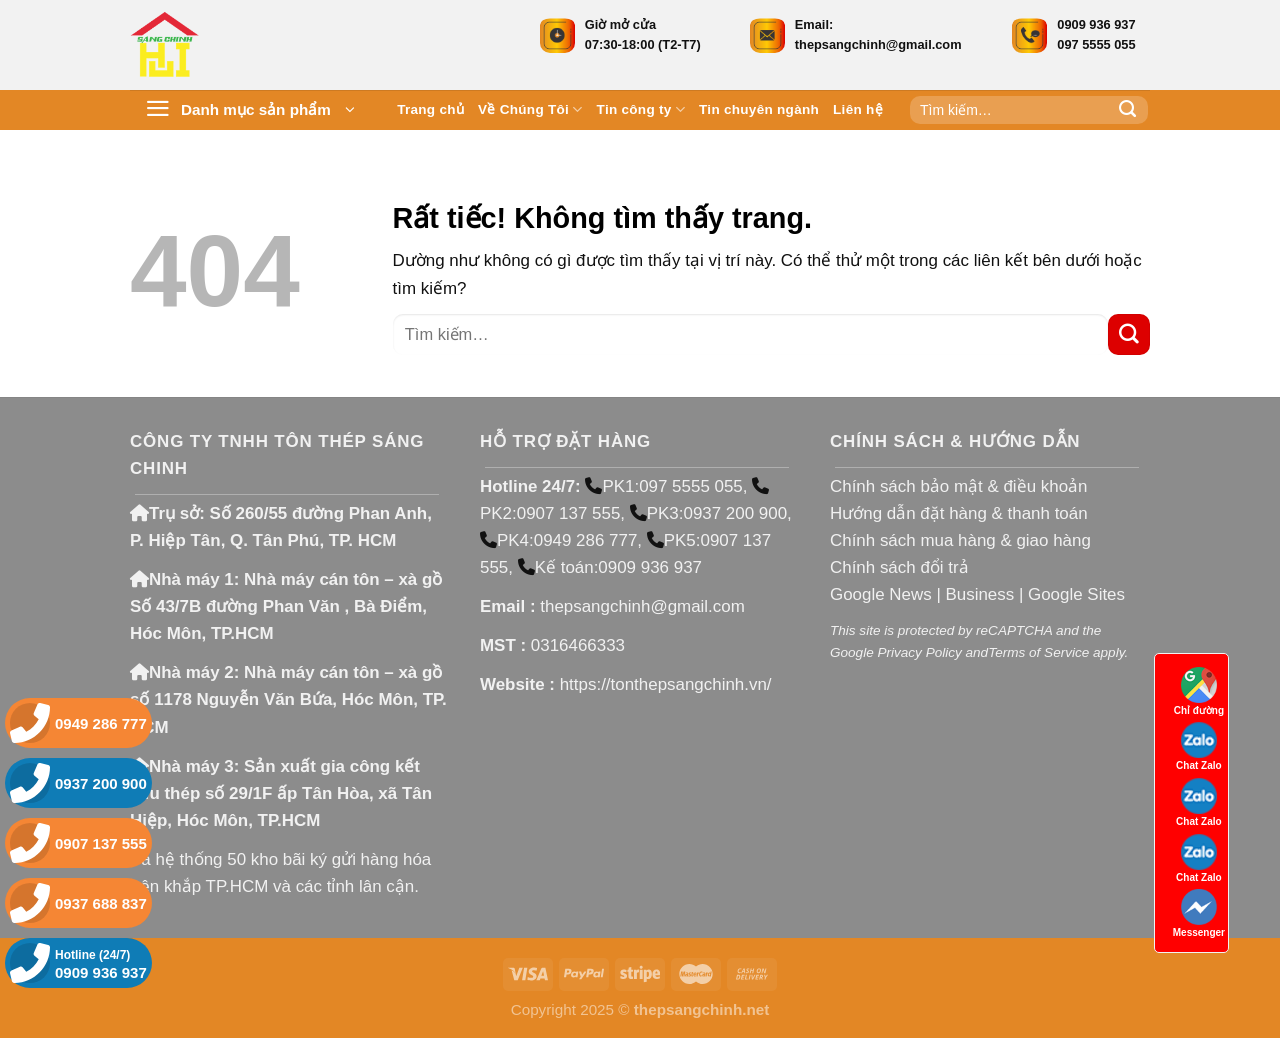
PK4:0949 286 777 (558, 540)
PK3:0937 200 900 (708, 513)
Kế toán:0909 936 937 (610, 567)
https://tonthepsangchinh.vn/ (666, 684)
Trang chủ (430, 109)
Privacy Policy (919, 652)
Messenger (1199, 913)
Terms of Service (1038, 652)
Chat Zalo (1199, 746)
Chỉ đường (1199, 691)
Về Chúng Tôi (530, 109)
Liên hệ (858, 109)
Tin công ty (641, 109)
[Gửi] (1128, 110)
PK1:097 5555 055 (663, 486)
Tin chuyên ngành (759, 109)
